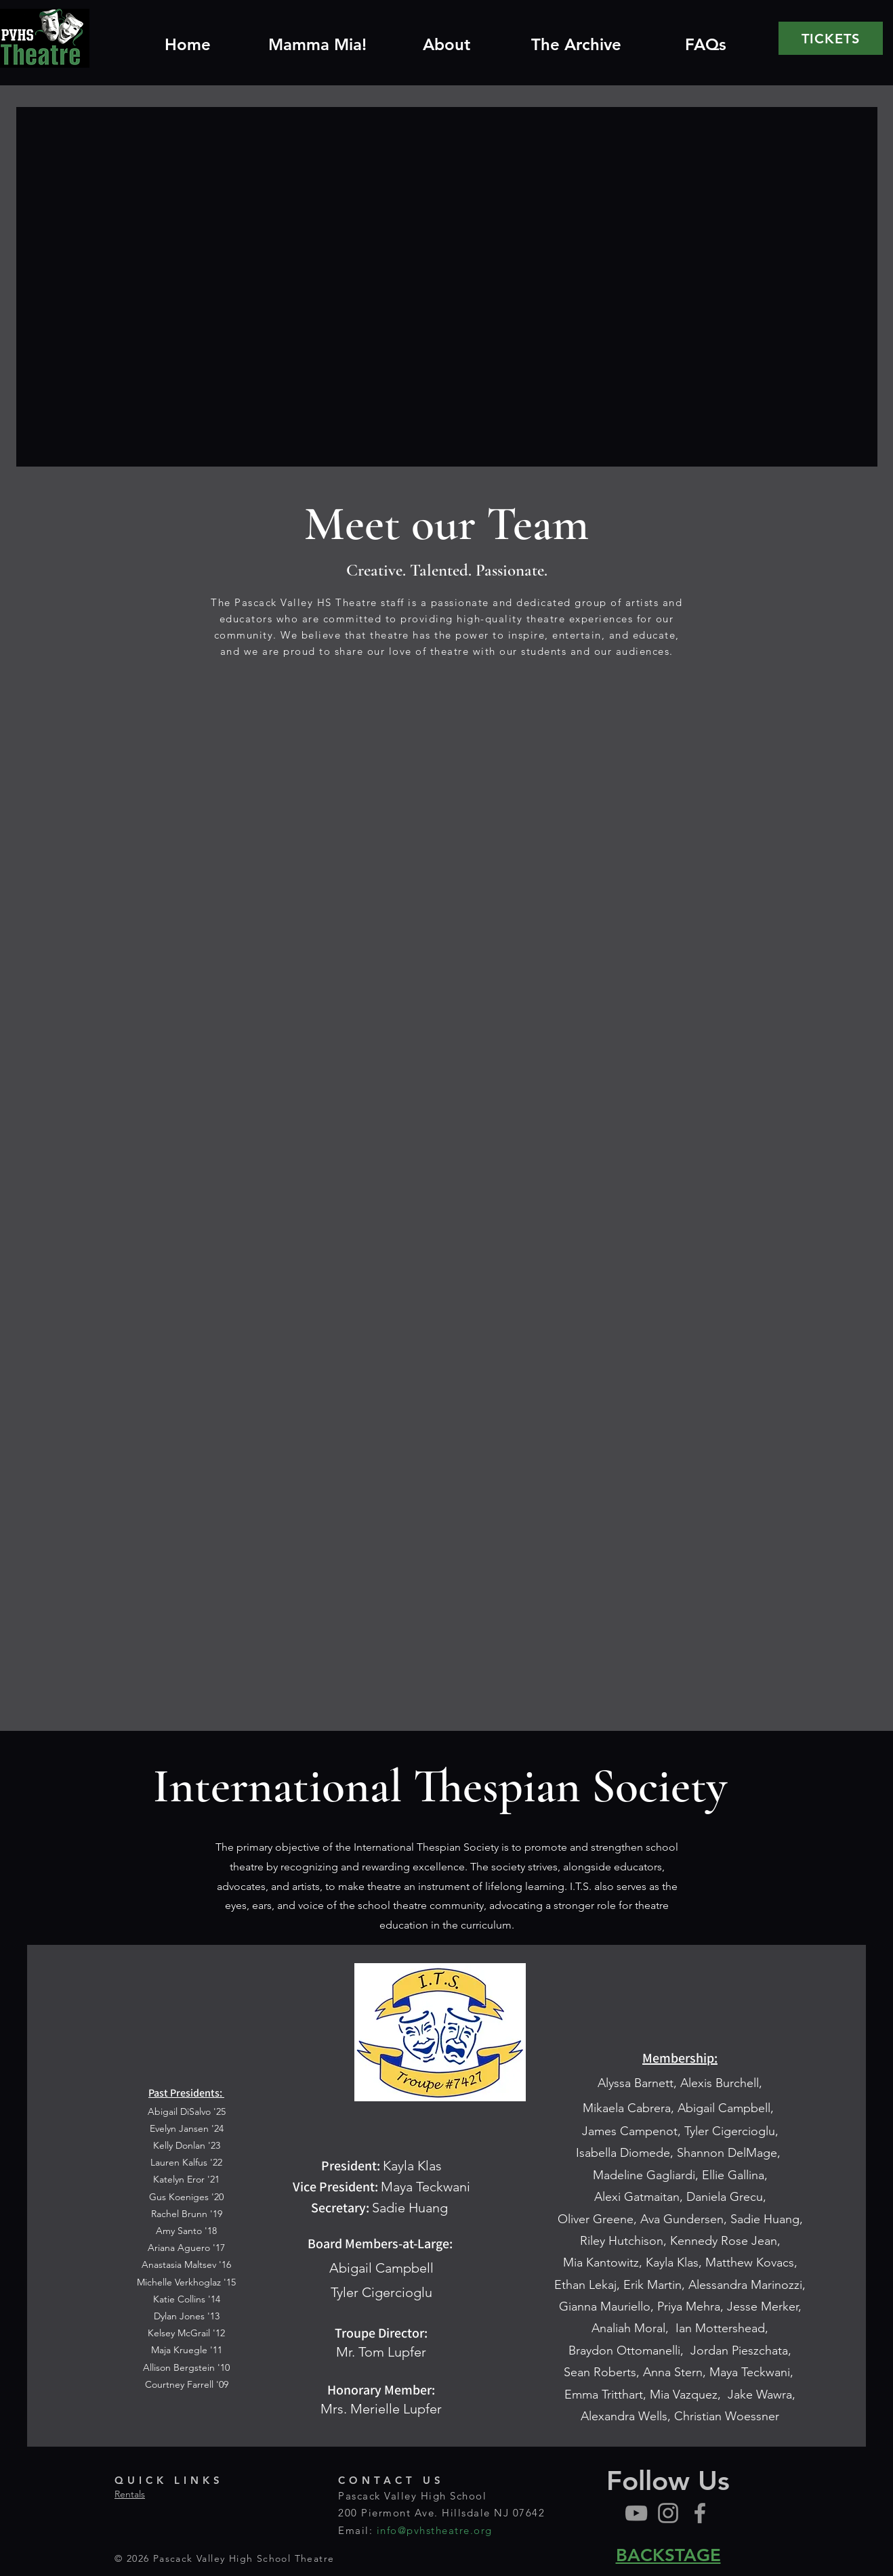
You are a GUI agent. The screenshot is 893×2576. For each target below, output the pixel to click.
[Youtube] (636, 2513)
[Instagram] (668, 2513)
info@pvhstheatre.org (435, 2530)
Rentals (130, 2494)
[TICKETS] (830, 38)
